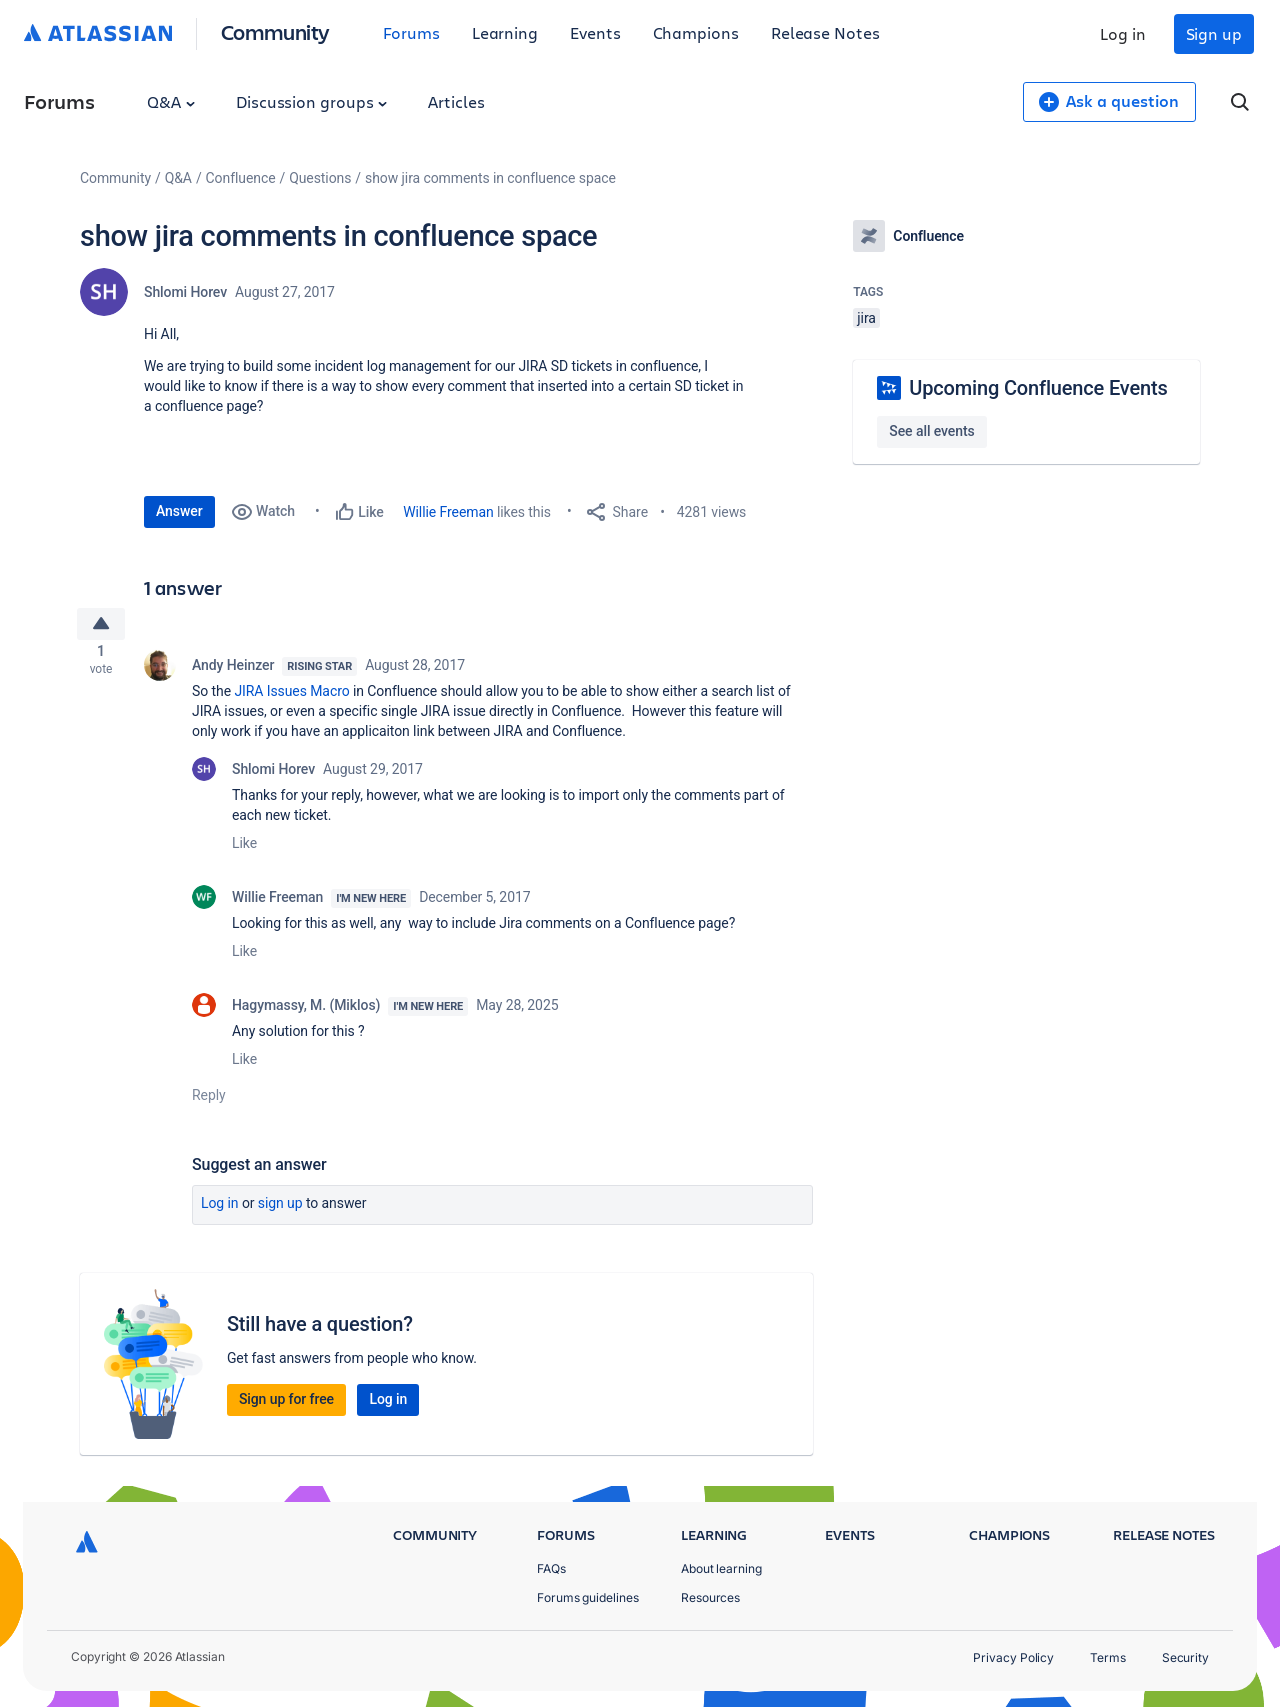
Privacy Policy (1013, 1657)
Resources (710, 1597)
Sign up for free (286, 1406)
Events (595, 32)
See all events (931, 431)
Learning (505, 32)
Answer (179, 511)
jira (866, 318)
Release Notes (825, 32)
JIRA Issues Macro (291, 698)
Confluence (241, 178)
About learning (721, 1568)
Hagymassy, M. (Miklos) (306, 1012)
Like (244, 850)
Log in (1123, 33)
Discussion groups (312, 101)
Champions (696, 32)
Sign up (1214, 33)
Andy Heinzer (233, 672)
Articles (456, 101)
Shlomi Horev (185, 292)
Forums (411, 32)
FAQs (551, 1568)
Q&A (171, 101)
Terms (1108, 1657)
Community (275, 31)
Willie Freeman (448, 512)
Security (1185, 1657)
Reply (209, 1102)
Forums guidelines (588, 1597)
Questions (320, 178)
